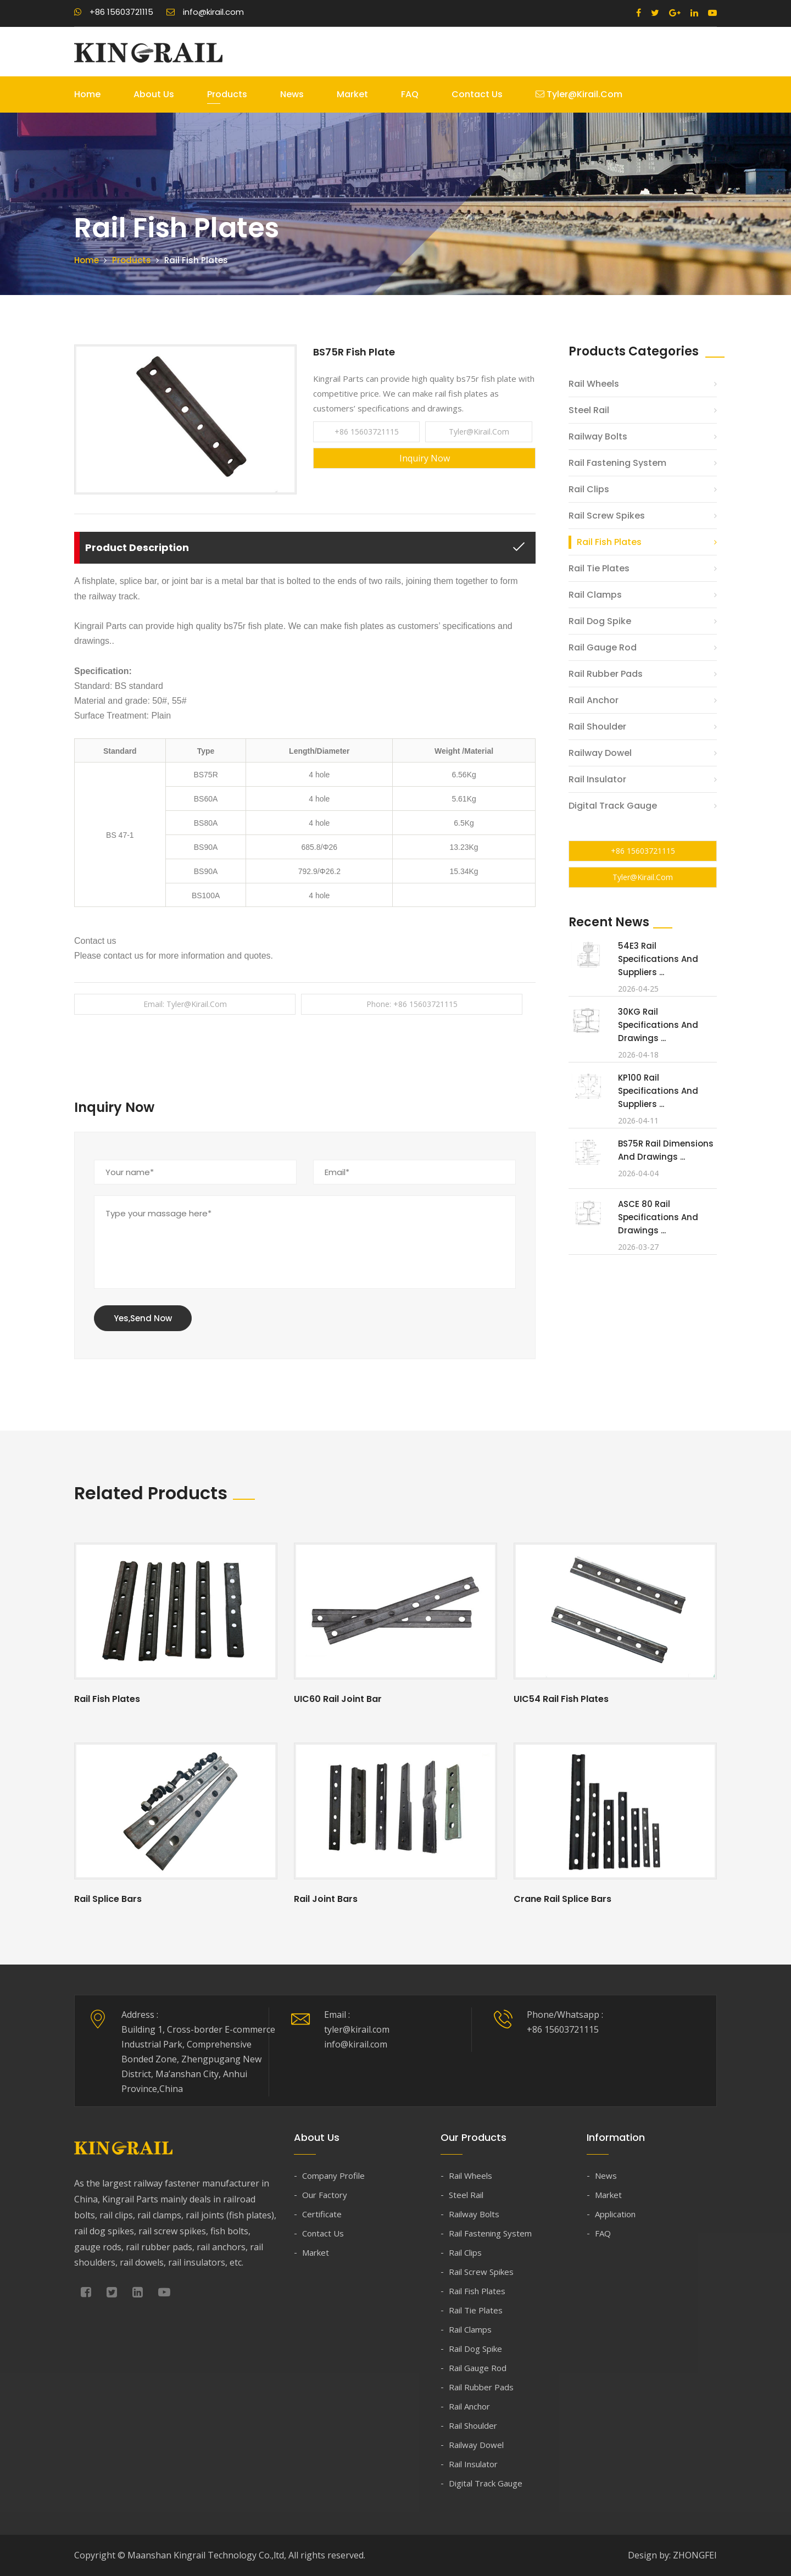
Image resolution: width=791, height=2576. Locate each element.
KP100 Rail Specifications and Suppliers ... (658, 1091)
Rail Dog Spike (600, 621)
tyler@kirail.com (579, 94)
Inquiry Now (424, 458)
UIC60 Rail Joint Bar (338, 1699)
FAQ (410, 94)
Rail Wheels (594, 383)
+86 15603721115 (113, 12)
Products (227, 94)
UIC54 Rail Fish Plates (561, 1699)
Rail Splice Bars (108, 1899)
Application (615, 2213)
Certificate (322, 2213)
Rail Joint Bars (326, 1899)
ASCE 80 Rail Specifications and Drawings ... (658, 1217)
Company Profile (333, 2175)
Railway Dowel (600, 753)
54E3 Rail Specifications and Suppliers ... (658, 959)
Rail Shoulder (597, 726)
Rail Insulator (597, 779)
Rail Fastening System (617, 463)
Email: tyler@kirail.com (185, 1004)
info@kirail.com (205, 12)
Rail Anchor (594, 700)
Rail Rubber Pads (606, 673)
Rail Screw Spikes (607, 515)
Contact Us (477, 94)
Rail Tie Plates (599, 568)
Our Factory (324, 2194)
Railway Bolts (598, 436)
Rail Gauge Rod (603, 647)
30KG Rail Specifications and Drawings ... (658, 1025)
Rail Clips (589, 489)
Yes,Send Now (143, 1318)
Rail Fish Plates (609, 542)
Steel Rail (589, 410)
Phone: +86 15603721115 (412, 1004)
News (292, 94)
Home (87, 94)
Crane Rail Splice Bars (562, 1899)
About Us (153, 94)
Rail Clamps (595, 594)
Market (352, 94)
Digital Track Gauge (613, 805)
